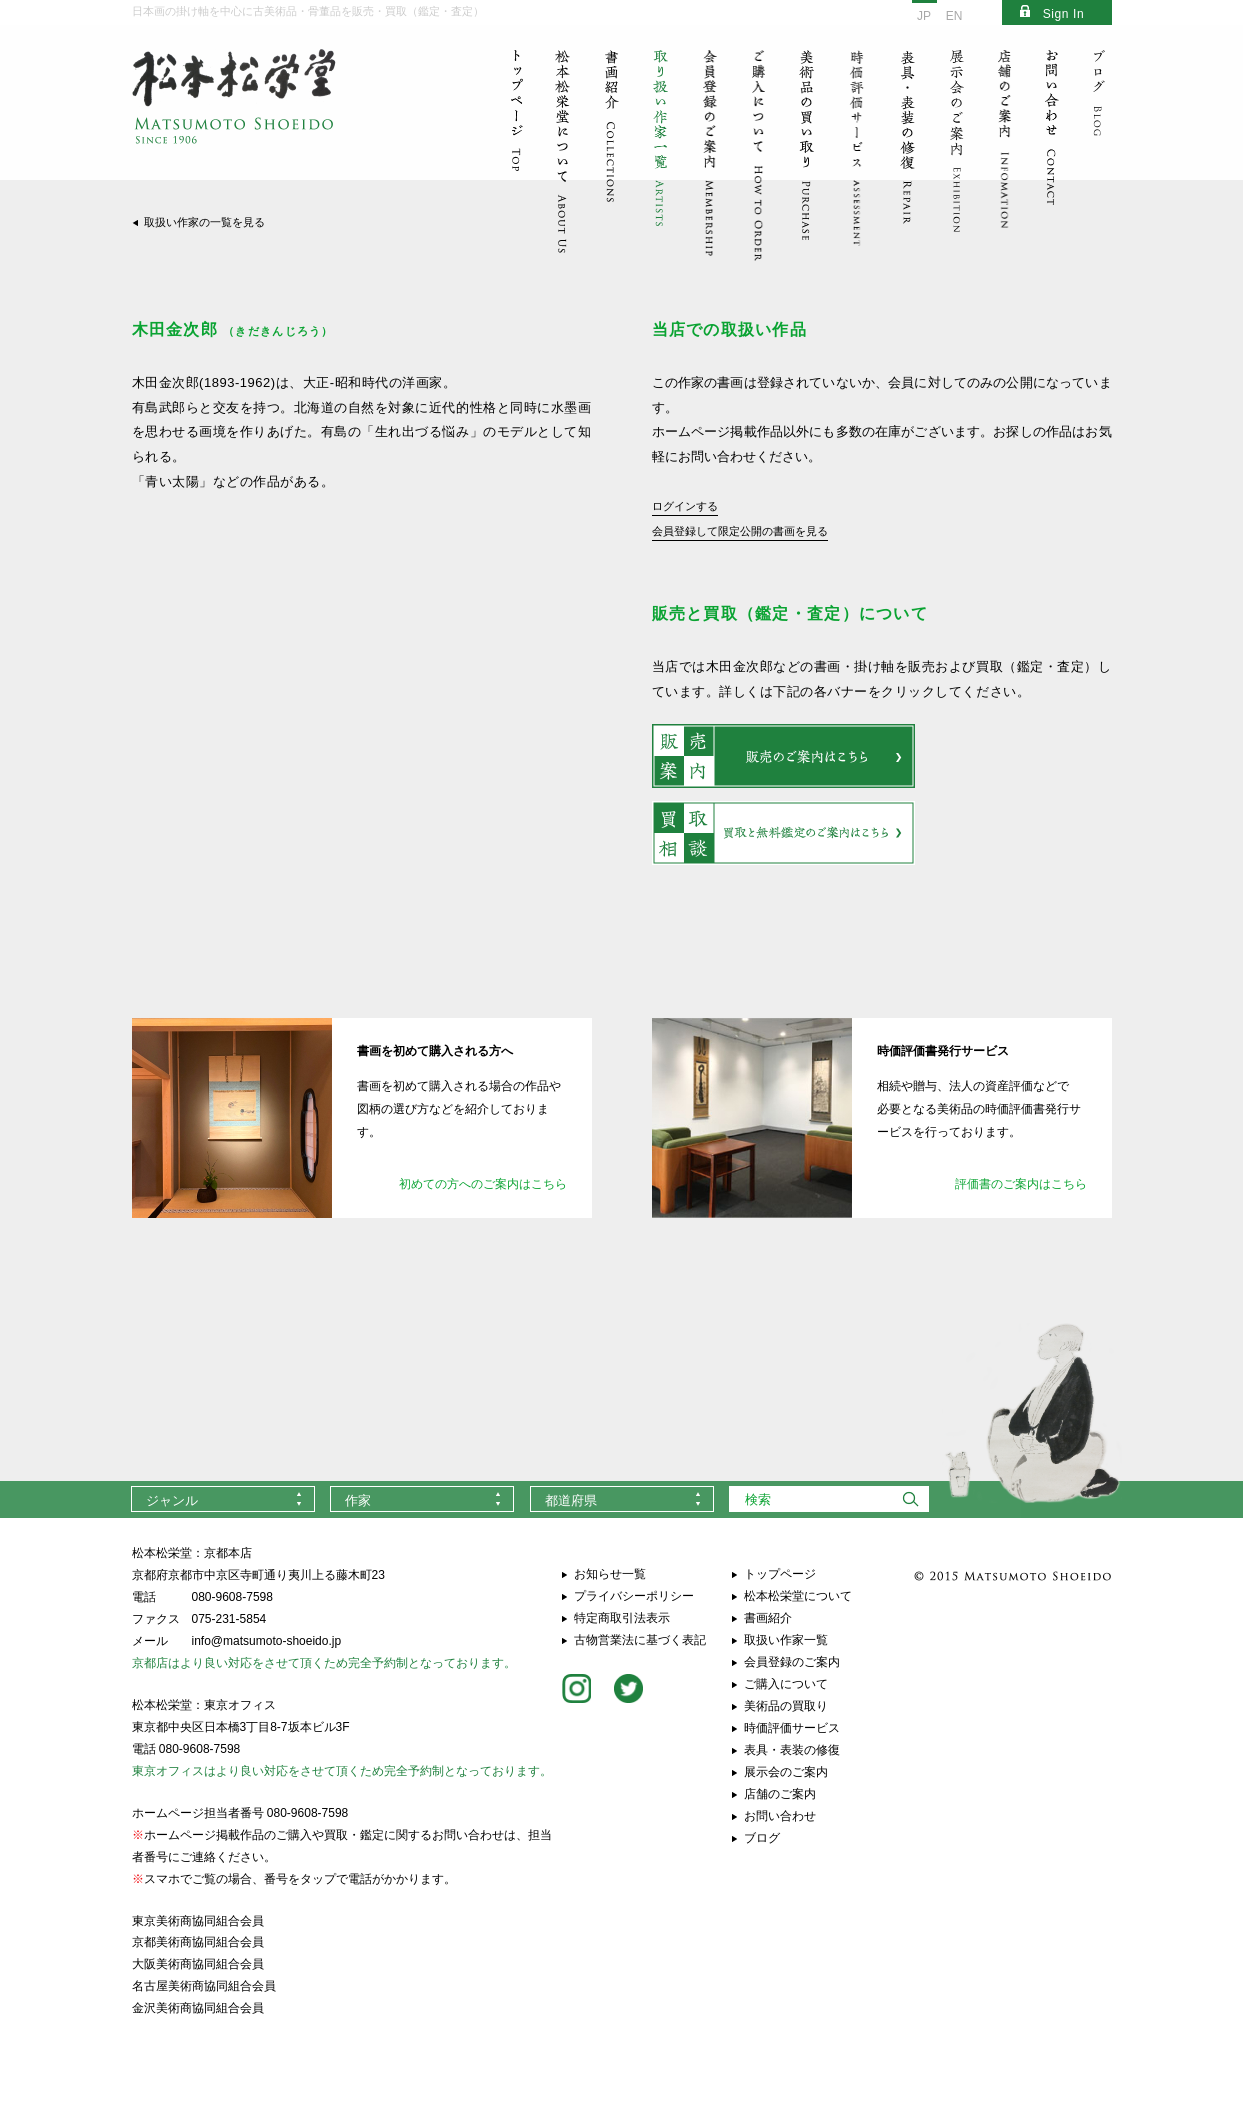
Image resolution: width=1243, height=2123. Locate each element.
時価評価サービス (792, 1728)
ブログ (762, 1838)
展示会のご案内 (786, 1772)
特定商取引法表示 (622, 1618)
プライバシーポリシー (634, 1596)
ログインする (685, 506)
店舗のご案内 (780, 1794)
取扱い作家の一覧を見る (204, 222)
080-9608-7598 (232, 1597)
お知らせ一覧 (610, 1574)
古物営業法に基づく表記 (640, 1640)
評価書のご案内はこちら (1021, 1184)
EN (954, 16)
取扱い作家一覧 (786, 1640)
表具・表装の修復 (792, 1750)
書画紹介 (768, 1618)
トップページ (780, 1574)
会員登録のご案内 (792, 1662)
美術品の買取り (786, 1706)
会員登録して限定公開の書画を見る (740, 531)
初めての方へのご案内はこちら (483, 1184)
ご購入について (786, 1684)
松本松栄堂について (798, 1596)
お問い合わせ (780, 1816)
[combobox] (223, 1499)
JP (924, 16)
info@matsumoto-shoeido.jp (267, 1641)
